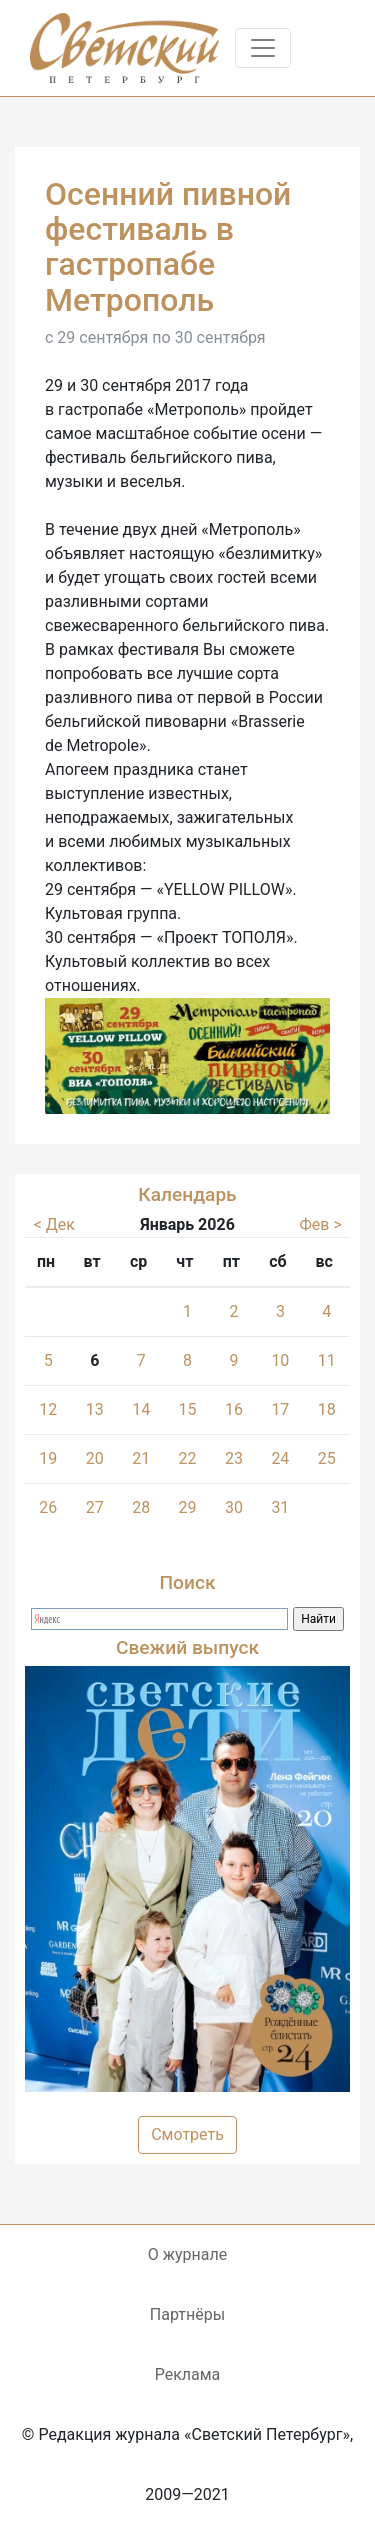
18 (327, 1409)
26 (48, 1507)
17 (280, 1409)
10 (280, 1360)
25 (327, 1458)
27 (95, 1507)
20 (95, 1458)
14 (141, 1409)
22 (188, 1458)
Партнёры (187, 2314)
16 (234, 1409)
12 (48, 1409)
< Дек (54, 1224)
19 (48, 1458)
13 (95, 1409)
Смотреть (187, 2134)
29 (188, 1507)
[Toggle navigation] (263, 48)
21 (141, 1458)
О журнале (187, 2254)
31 (280, 1507)
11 (327, 1360)
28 (141, 1507)
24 (280, 1458)
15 (188, 1409)
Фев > (320, 1224)
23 (234, 1458)
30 (234, 1507)
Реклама (188, 2374)
